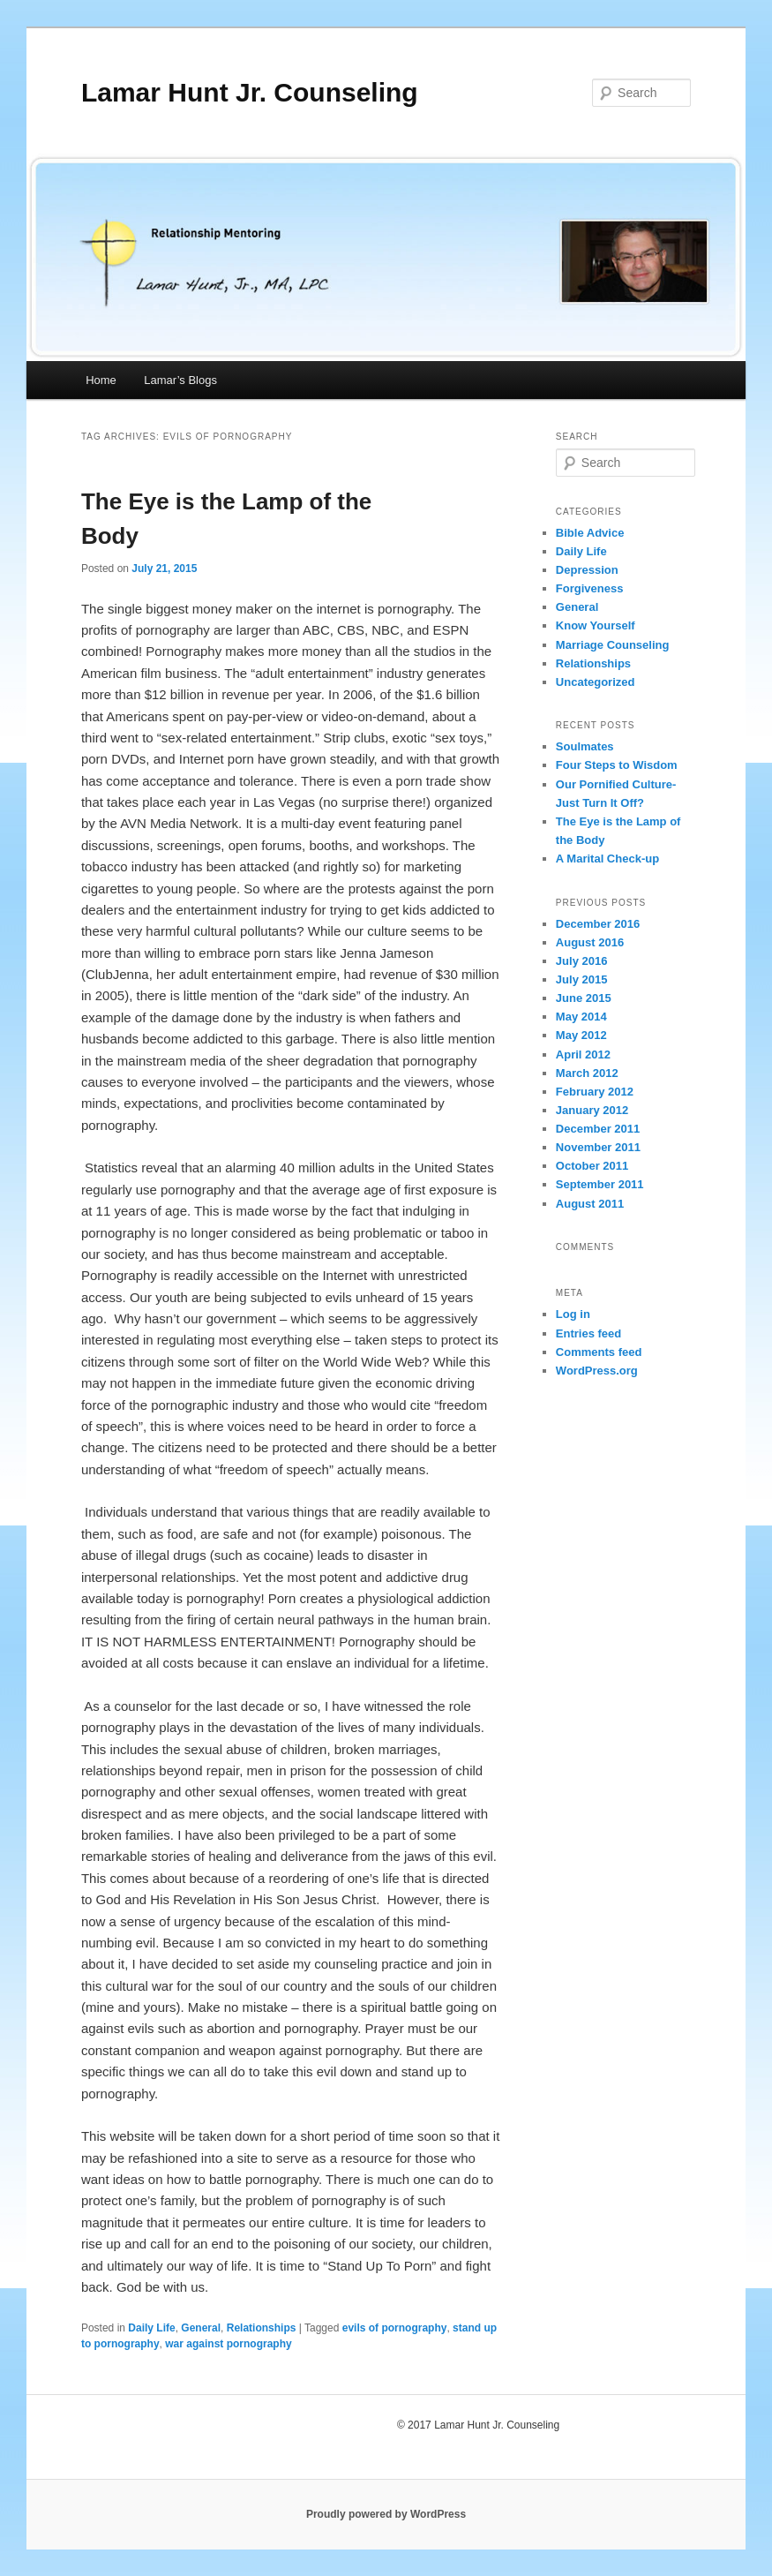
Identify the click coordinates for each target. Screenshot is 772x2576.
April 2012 (583, 1054)
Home (101, 380)
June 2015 (583, 998)
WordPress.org (597, 1370)
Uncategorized (595, 682)
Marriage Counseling (613, 645)
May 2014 (581, 1016)
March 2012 (587, 1073)
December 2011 (598, 1128)
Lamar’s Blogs (180, 380)
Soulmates (585, 746)
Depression (587, 569)
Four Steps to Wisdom (617, 765)
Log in (573, 1314)
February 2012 (594, 1091)
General (201, 2328)
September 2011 (600, 1184)
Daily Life (151, 2328)
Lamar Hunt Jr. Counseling (249, 92)
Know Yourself (595, 625)
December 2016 (598, 923)
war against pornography (228, 2344)
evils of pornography (394, 2328)
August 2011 (590, 1203)
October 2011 (592, 1165)
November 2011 (598, 1147)
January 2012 (592, 1110)
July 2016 (582, 961)
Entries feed (588, 1333)
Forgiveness (590, 588)
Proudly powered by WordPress (386, 2514)
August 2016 (590, 942)
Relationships (261, 2328)
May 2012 (581, 1035)
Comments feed (599, 1352)
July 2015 (582, 979)
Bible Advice (590, 532)
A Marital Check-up (607, 858)
